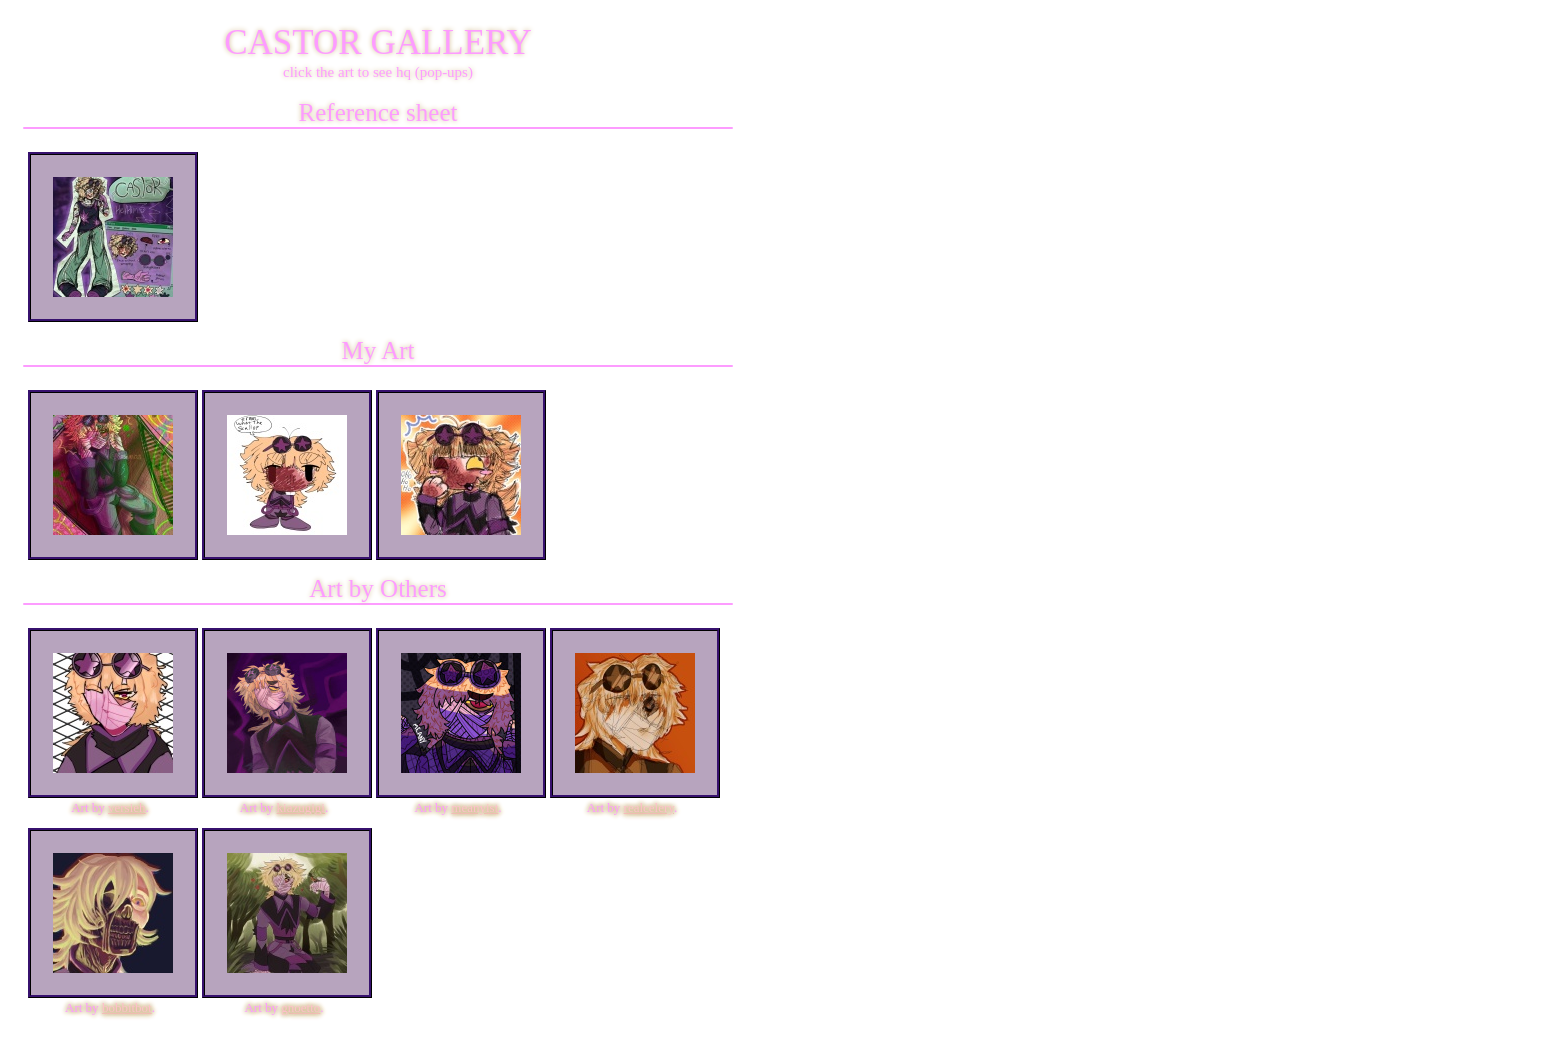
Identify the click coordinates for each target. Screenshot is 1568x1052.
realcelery (649, 807)
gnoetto (300, 1007)
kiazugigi (301, 807)
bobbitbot (127, 1007)
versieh (127, 807)
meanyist (474, 807)
